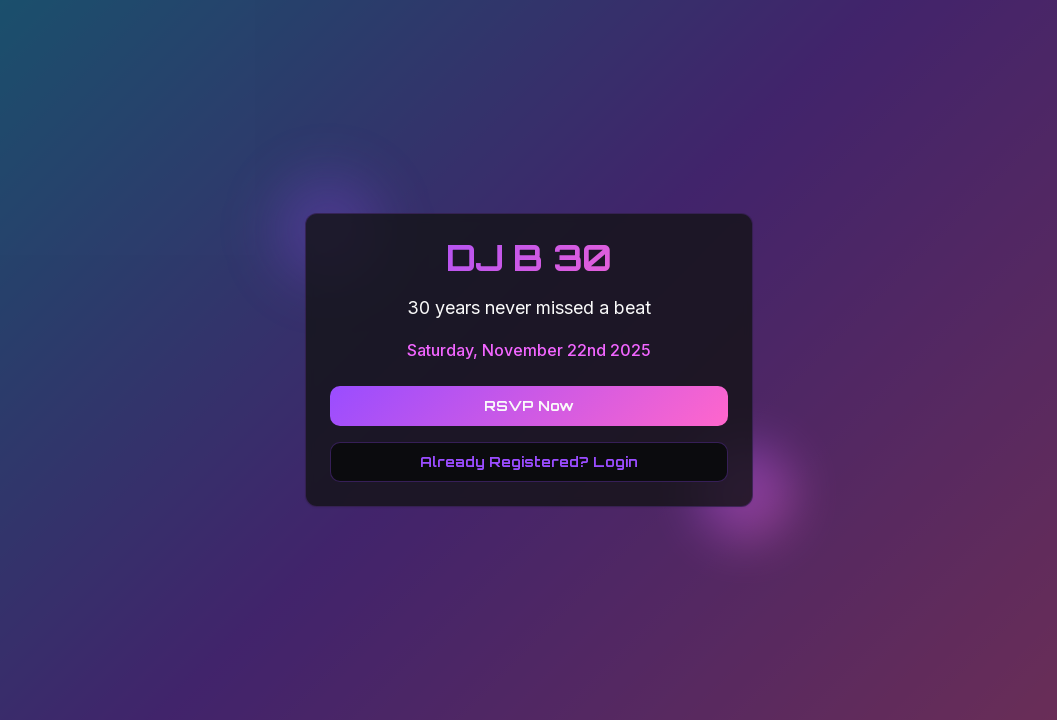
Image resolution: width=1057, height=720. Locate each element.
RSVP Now (529, 405)
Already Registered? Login (529, 461)
